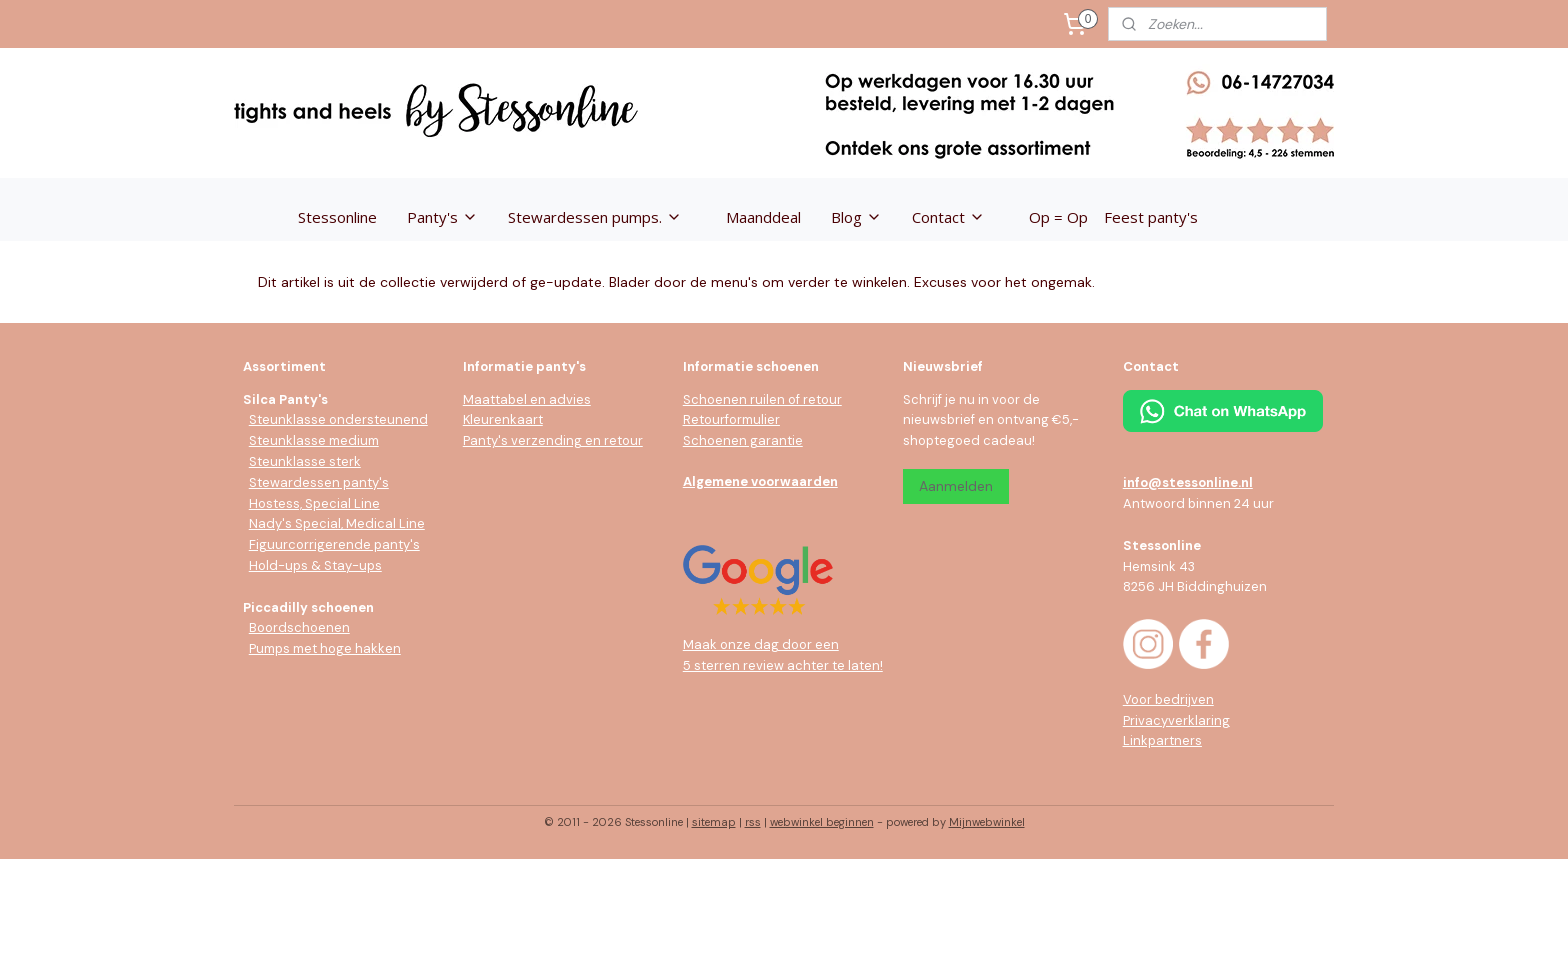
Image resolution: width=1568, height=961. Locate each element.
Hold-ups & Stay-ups (315, 565)
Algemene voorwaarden (760, 481)
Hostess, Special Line (314, 503)
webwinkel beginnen (822, 822)
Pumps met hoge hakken (325, 648)
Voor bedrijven (1168, 699)
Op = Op (1058, 217)
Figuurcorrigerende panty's (334, 544)
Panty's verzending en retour (553, 440)
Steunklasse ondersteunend (338, 419)
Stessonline (337, 217)
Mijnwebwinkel (987, 822)
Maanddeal (763, 217)
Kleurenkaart (503, 419)
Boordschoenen (299, 627)
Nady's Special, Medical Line (337, 523)
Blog (856, 217)
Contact (948, 217)
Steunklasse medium (314, 440)
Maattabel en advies (527, 399)
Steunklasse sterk (305, 461)
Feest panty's (1151, 217)
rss (753, 822)
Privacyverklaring (1176, 720)
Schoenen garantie (743, 440)
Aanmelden (956, 486)
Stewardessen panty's (319, 482)
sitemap (714, 822)
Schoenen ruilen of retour (762, 399)
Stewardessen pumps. (595, 217)
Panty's (442, 217)
